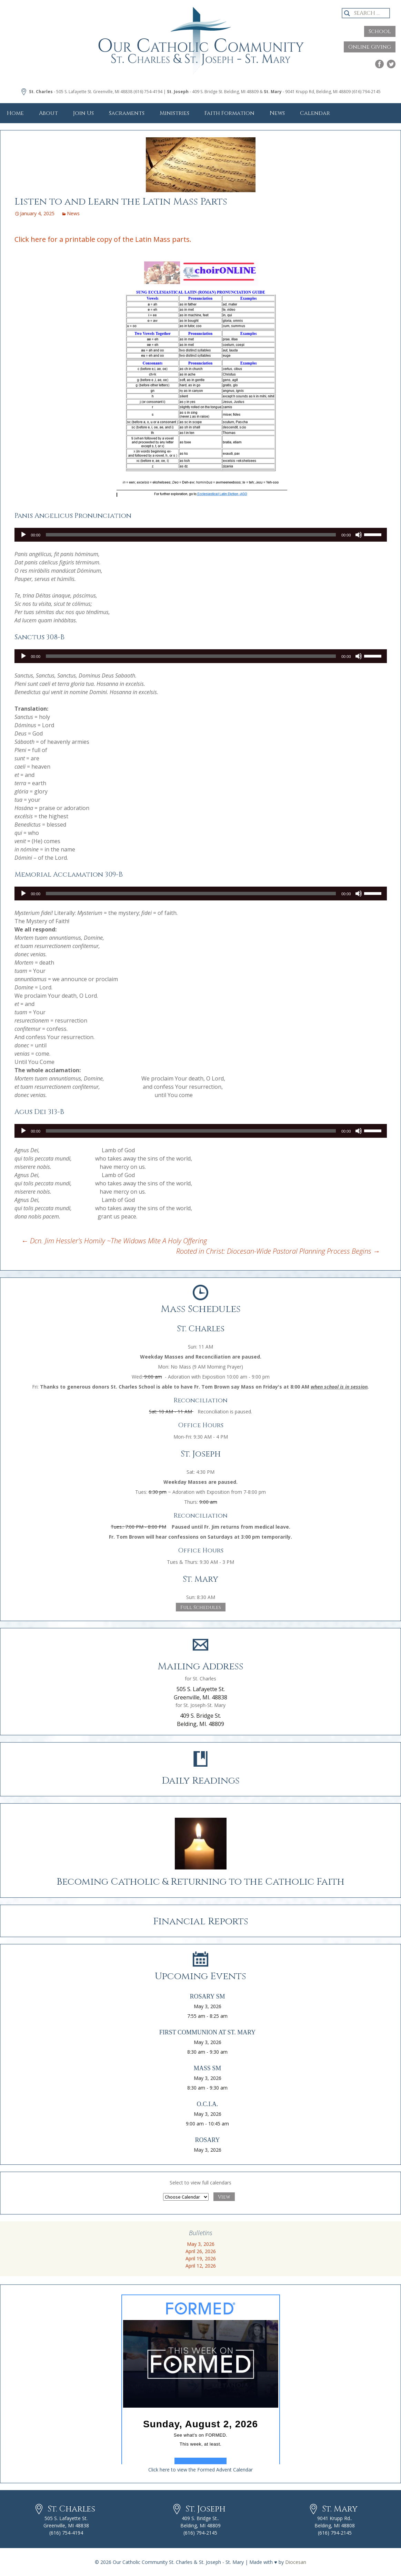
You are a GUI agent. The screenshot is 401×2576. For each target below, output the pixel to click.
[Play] (23, 534)
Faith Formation (229, 113)
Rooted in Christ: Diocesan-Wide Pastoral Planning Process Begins (278, 1251)
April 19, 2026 (201, 2258)
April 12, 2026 (201, 2265)
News (277, 113)
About (48, 113)
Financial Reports (200, 1921)
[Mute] (358, 534)
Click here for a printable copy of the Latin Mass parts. (102, 239)
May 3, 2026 (200, 2244)
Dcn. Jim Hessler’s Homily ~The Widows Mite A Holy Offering (114, 1240)
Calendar (315, 113)
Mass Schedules (201, 1309)
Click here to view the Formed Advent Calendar (200, 2469)
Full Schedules (200, 1607)
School (380, 31)
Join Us (83, 113)
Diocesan (295, 2562)
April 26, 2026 (201, 2251)
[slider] (191, 534)
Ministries (174, 113)
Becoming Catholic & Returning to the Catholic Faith (200, 1881)
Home (15, 113)
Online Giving (369, 47)
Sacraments (126, 113)
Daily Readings (201, 1780)
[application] (200, 535)
